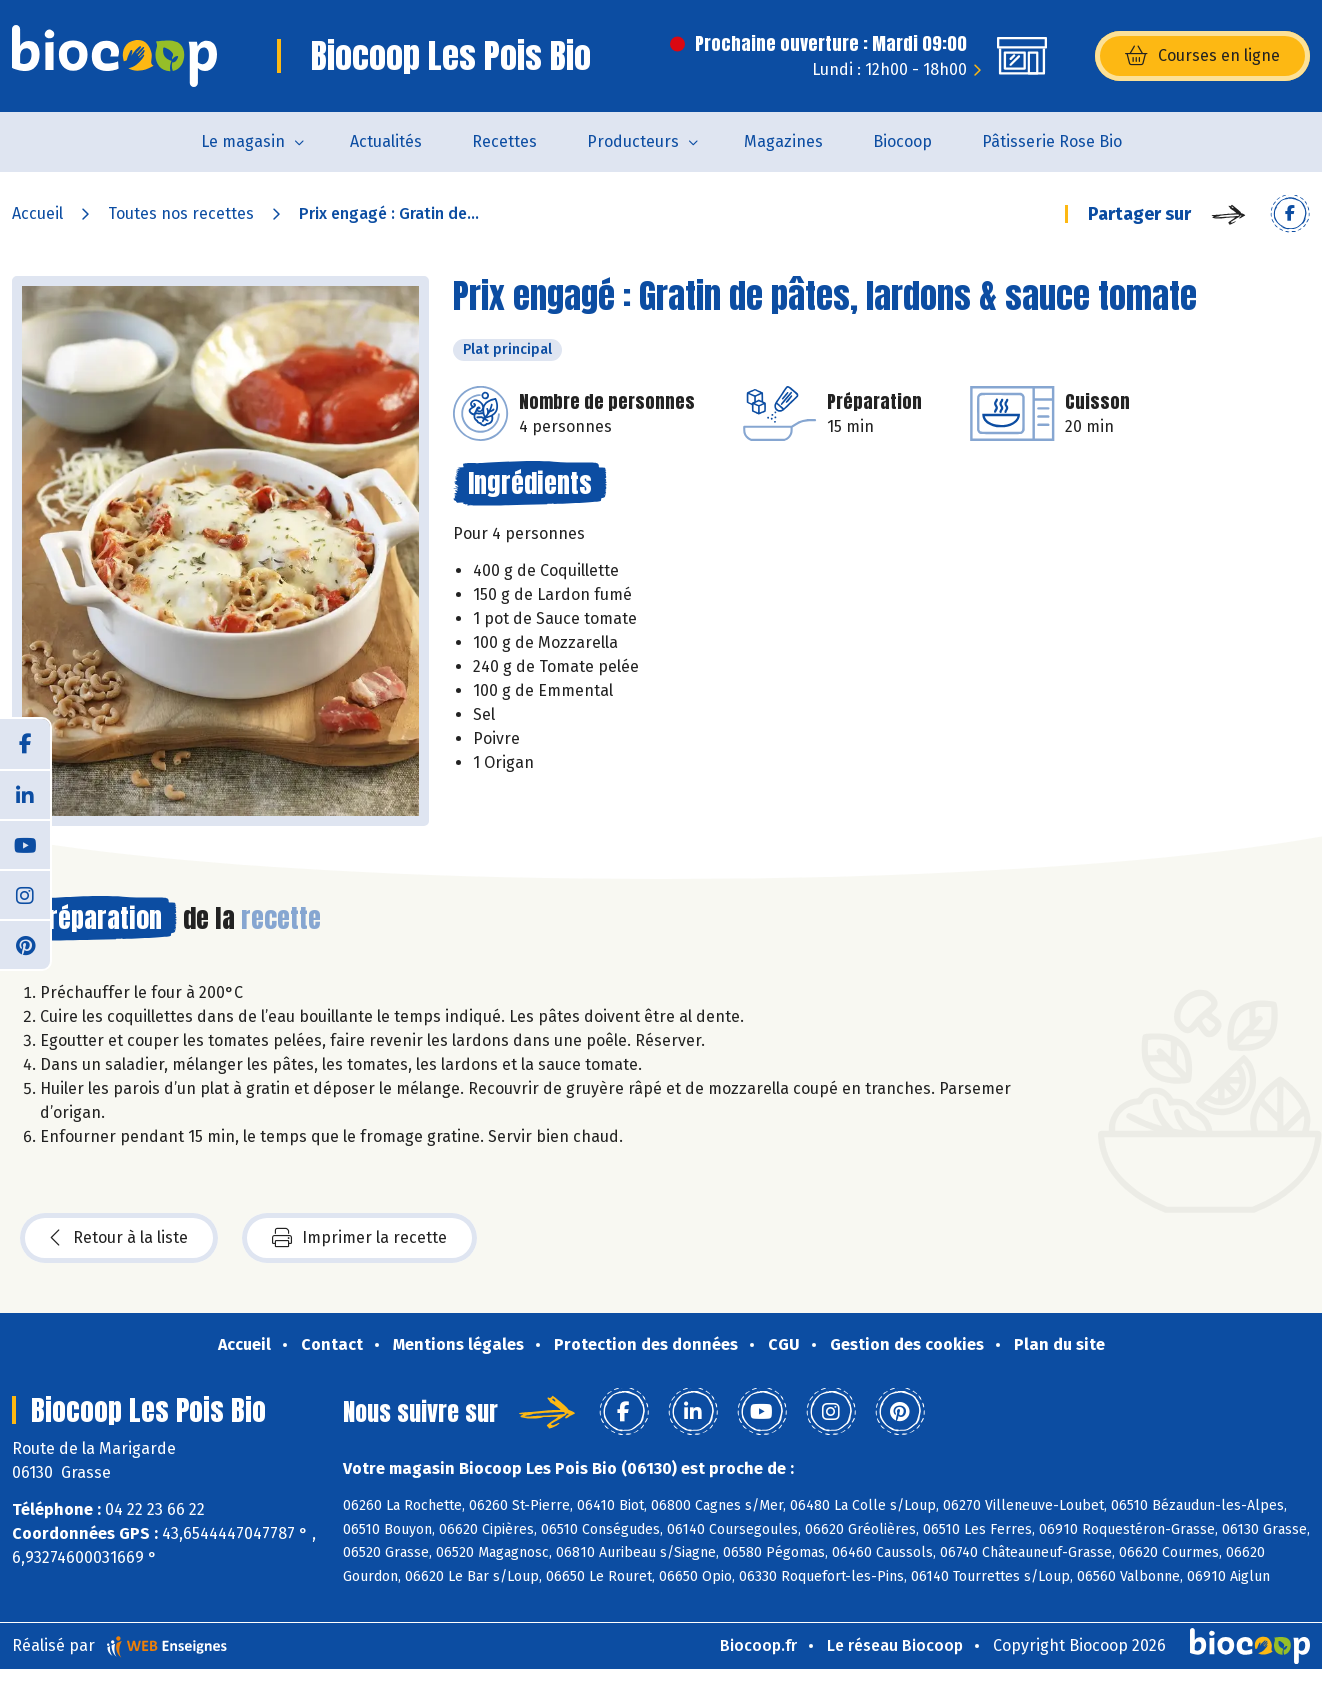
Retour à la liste (119, 1238)
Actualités (386, 141)
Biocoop (902, 141)
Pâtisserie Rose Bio (1052, 141)
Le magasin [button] (243, 141)
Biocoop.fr (758, 1645)
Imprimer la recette (359, 1238)
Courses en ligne (1202, 56)
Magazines (783, 141)
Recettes (504, 141)
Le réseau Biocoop (895, 1645)
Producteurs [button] (633, 141)
